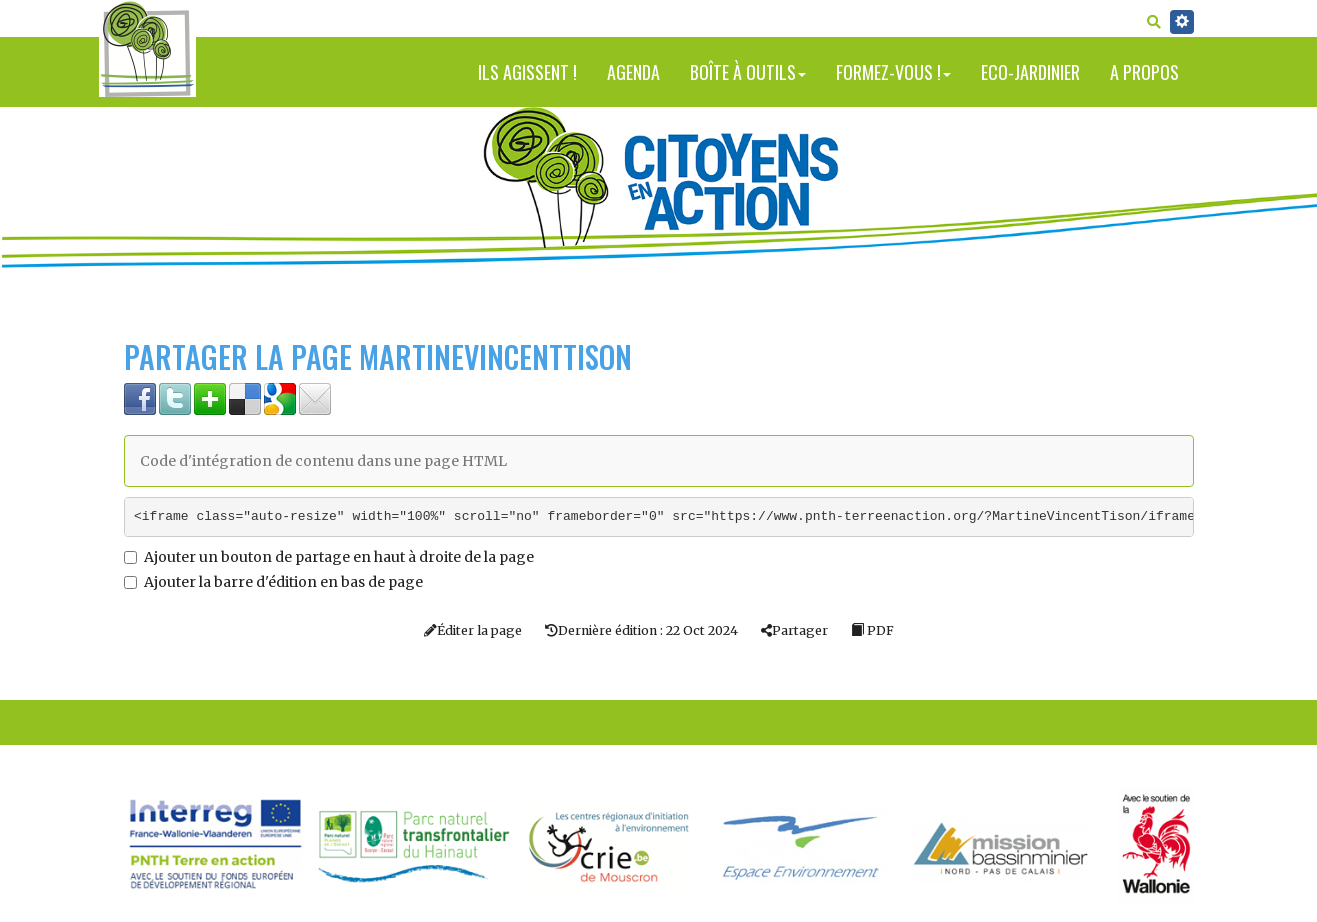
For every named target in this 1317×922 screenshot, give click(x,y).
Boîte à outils (748, 72)
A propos (1144, 72)
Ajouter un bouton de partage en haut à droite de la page (329, 557)
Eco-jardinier (1030, 72)
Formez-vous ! (893, 72)
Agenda (633, 72)
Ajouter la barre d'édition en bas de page (273, 582)
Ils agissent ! (527, 72)
